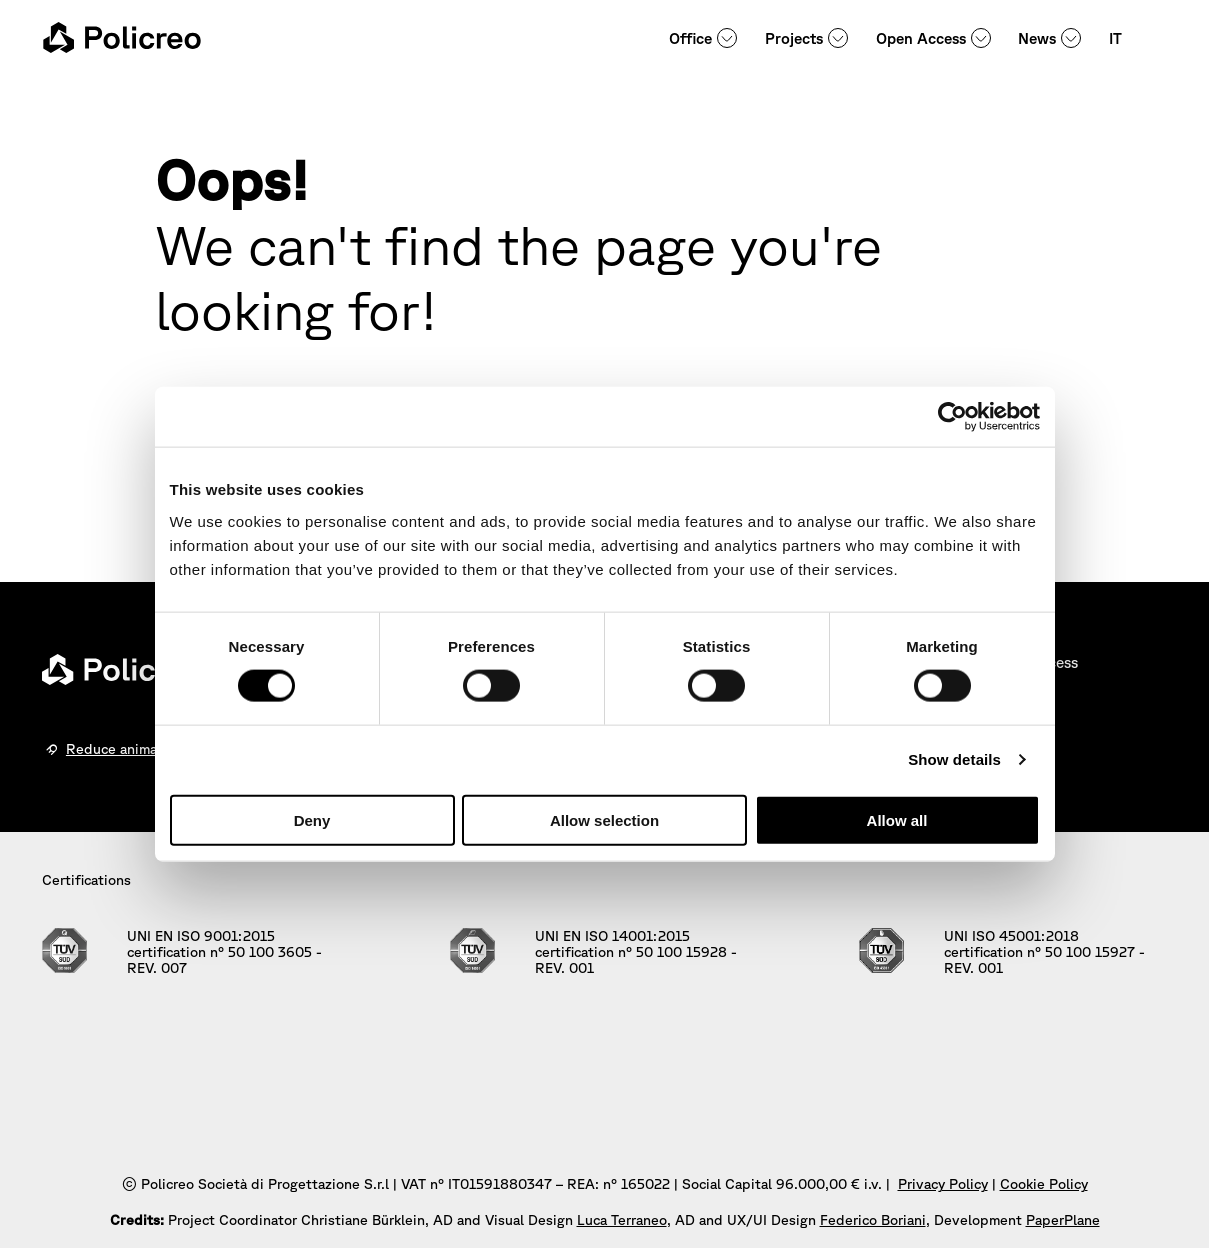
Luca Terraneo (622, 1220)
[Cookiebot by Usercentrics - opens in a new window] (952, 417)
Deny (312, 819)
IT (1115, 38)
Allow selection (604, 819)
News (1037, 38)
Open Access (921, 38)
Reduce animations (128, 749)
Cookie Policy (1044, 1184)
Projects (794, 38)
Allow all (897, 819)
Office (690, 38)
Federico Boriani (873, 1220)
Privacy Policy (943, 1184)
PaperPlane (1063, 1220)
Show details (954, 759)
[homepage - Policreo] (122, 37)
